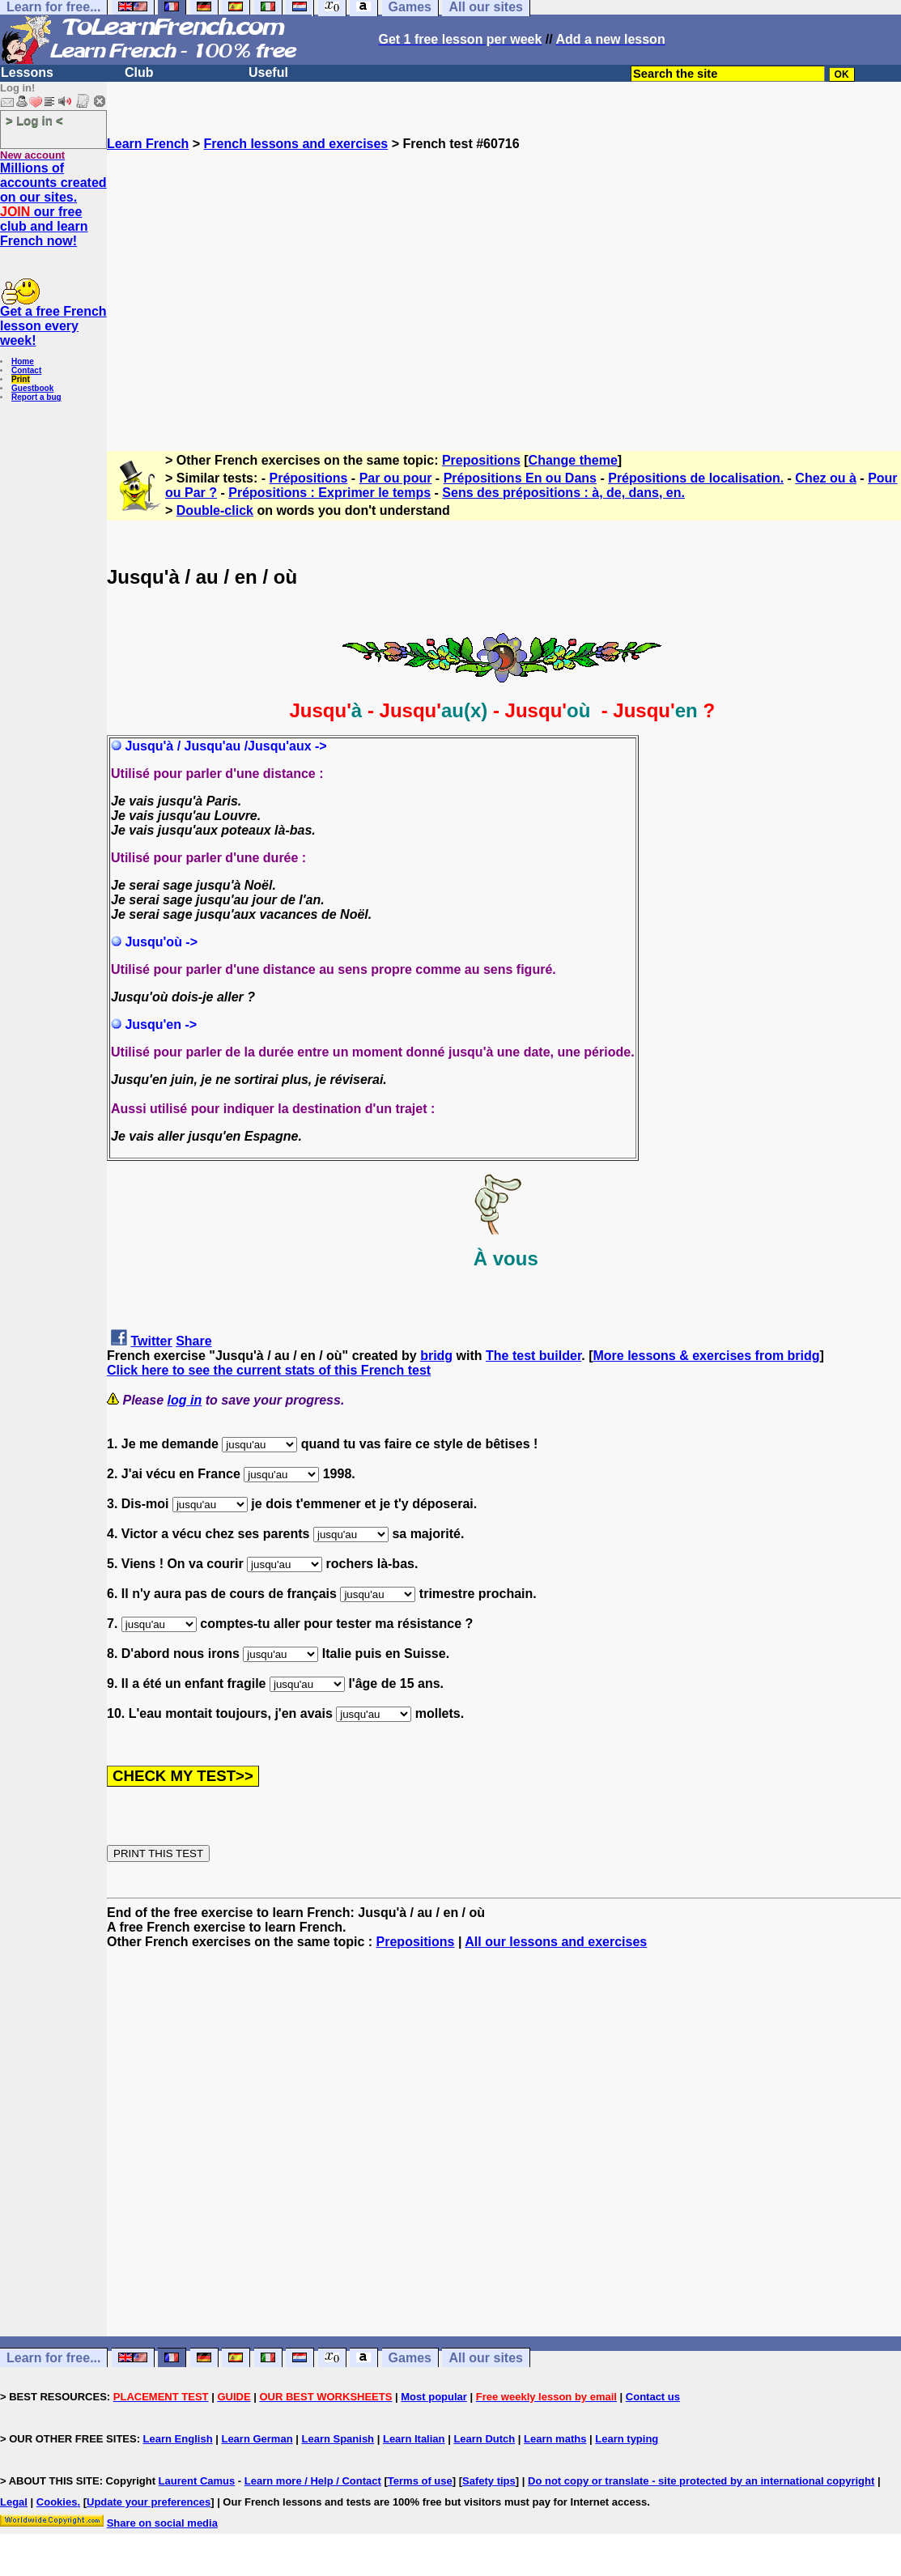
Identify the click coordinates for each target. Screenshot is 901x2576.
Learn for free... (53, 2358)
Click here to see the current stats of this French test (269, 1370)
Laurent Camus (197, 2481)
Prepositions (481, 460)
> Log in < (34, 120)
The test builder (533, 1355)
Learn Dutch (484, 2439)
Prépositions (309, 478)
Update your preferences (148, 2502)
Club (139, 72)
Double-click (214, 510)
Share (193, 1341)
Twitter (151, 1341)
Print (20, 379)
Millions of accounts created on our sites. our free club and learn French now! (53, 204)
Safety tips (489, 2481)
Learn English (178, 2439)
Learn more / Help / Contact (312, 2481)
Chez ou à (825, 478)
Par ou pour (395, 478)
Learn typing (626, 2439)
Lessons (27, 72)
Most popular (434, 2397)
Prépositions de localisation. (696, 478)
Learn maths (555, 2439)
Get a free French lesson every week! (53, 325)
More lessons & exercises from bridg (706, 1355)
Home (22, 361)
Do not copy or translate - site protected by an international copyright (701, 2481)
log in (185, 1400)
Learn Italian (414, 2439)
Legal (14, 2502)
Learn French (148, 144)
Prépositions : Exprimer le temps (329, 492)
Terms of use (420, 2481)
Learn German (256, 2439)
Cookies (57, 2502)
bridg (436, 1355)
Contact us (653, 2397)
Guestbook (32, 388)
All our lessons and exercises (556, 1942)
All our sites (485, 2358)
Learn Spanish (337, 2439)
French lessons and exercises (296, 144)
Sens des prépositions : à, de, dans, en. (563, 492)
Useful (268, 72)
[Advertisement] (504, 294)
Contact (26, 370)
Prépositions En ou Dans (520, 478)
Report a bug (36, 397)
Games (410, 2358)
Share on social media (162, 2523)
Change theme (573, 460)
